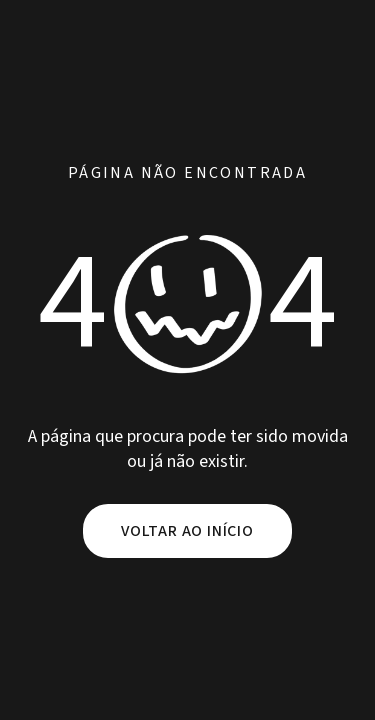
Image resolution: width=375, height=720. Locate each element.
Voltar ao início (187, 531)
